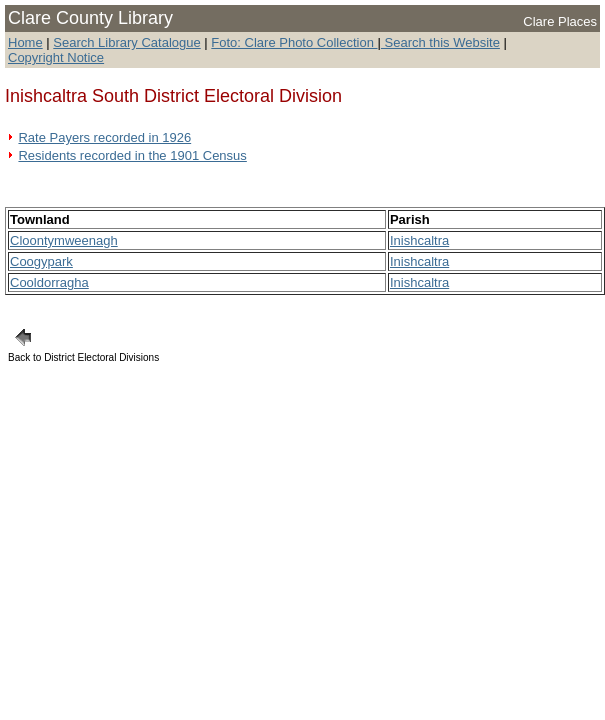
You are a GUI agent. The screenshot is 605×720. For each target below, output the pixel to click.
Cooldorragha (49, 282)
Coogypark (41, 261)
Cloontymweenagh (64, 240)
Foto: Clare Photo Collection (294, 42)
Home (25, 42)
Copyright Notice (56, 57)
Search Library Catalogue (126, 42)
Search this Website (440, 42)
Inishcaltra (419, 240)
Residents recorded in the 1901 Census (132, 155)
